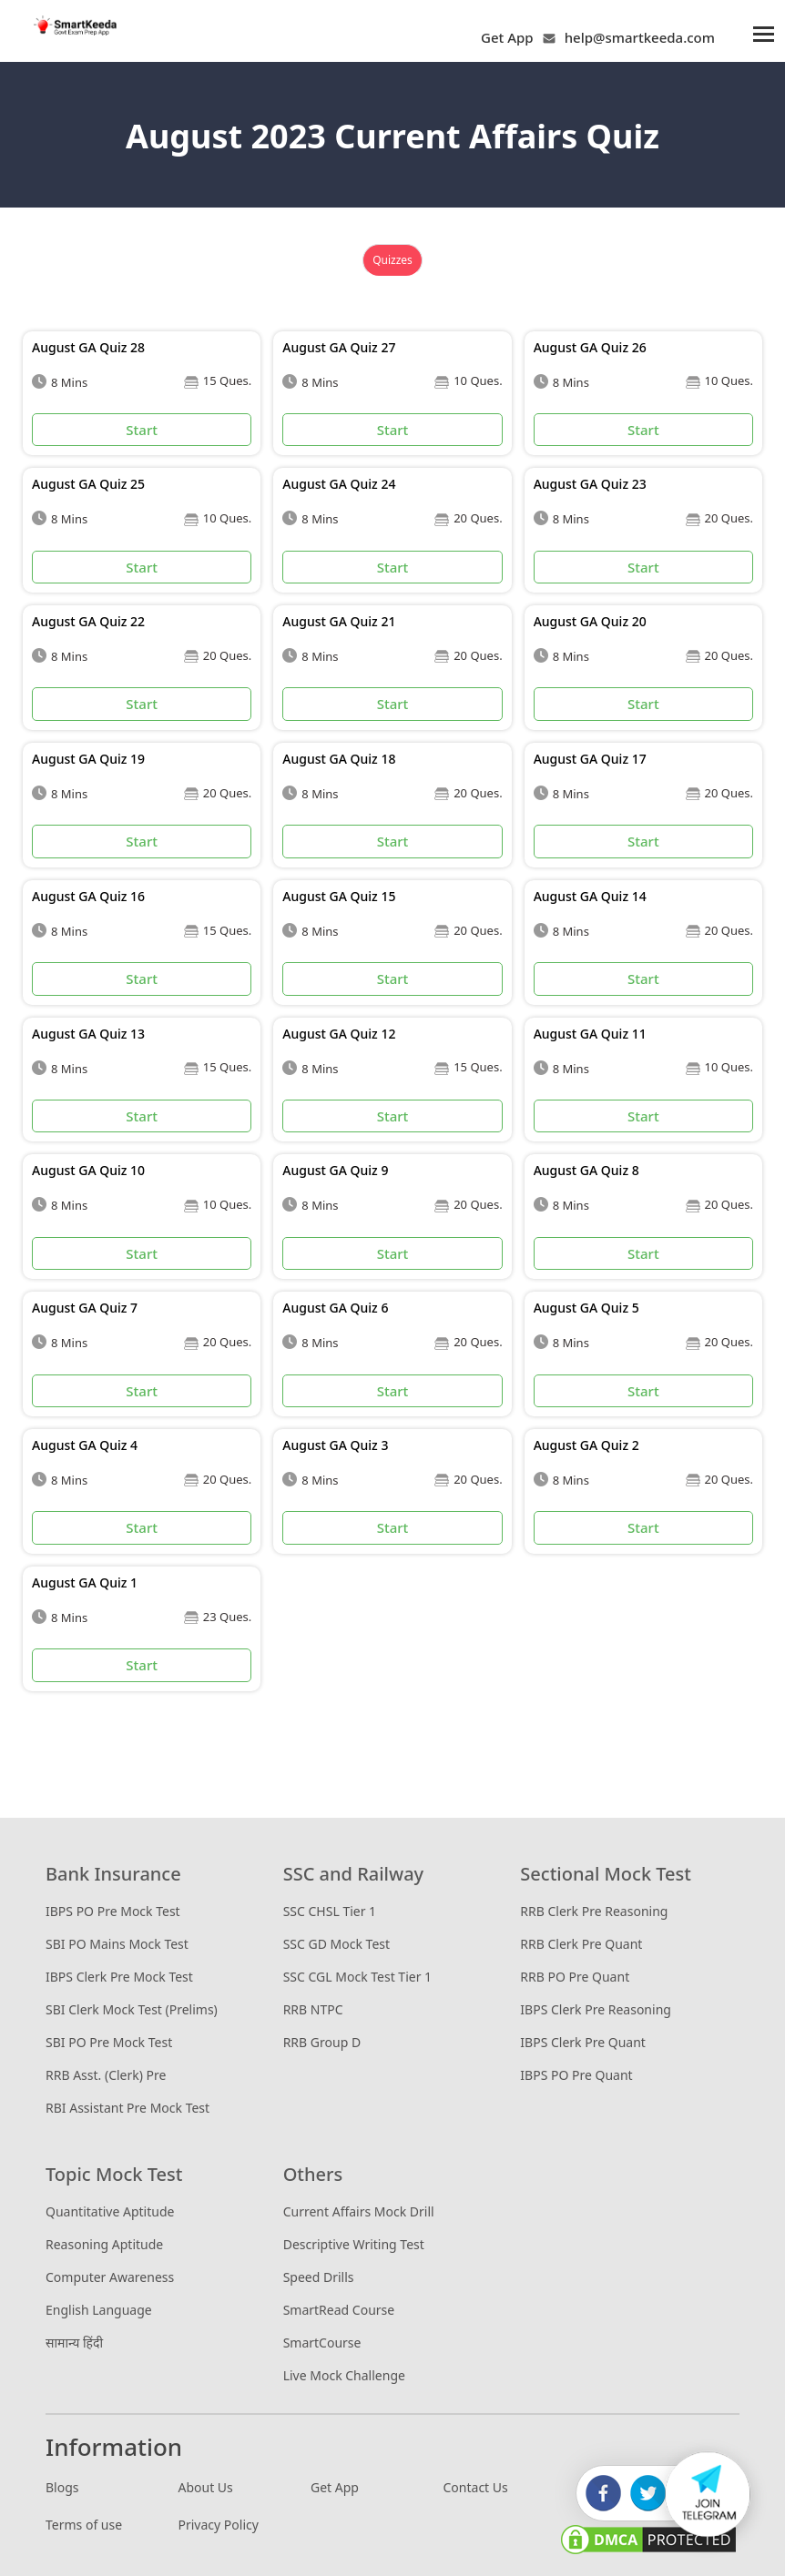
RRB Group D (322, 2042)
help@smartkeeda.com (635, 37)
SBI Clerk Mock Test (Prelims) (132, 2009)
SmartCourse (322, 2342)
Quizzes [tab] (392, 260)
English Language (99, 2309)
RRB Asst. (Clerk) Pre (106, 2075)
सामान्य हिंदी (74, 2342)
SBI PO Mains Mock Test (117, 1943)
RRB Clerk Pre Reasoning (594, 1911)
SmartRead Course (339, 2309)
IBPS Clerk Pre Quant (583, 2042)
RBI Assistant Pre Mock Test (127, 2107)
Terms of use (84, 2524)
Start (142, 430)
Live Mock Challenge (344, 2375)
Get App (507, 37)
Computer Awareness (110, 2277)
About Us (205, 2487)
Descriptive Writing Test (353, 2244)
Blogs (62, 2487)
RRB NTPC (313, 2009)
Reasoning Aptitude (104, 2244)
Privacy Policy (218, 2524)
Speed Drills (318, 2277)
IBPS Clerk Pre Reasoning (595, 2009)
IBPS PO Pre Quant (576, 2075)
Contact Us (475, 2487)
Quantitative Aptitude (110, 2211)
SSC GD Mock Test (336, 1943)
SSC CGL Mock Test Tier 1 (357, 1976)
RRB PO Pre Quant (574, 1976)
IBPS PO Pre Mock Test (113, 1911)
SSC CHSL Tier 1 (329, 1911)
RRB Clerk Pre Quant (581, 1943)
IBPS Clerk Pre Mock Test (119, 1976)
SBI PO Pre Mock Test (109, 2042)
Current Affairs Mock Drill (358, 2211)
